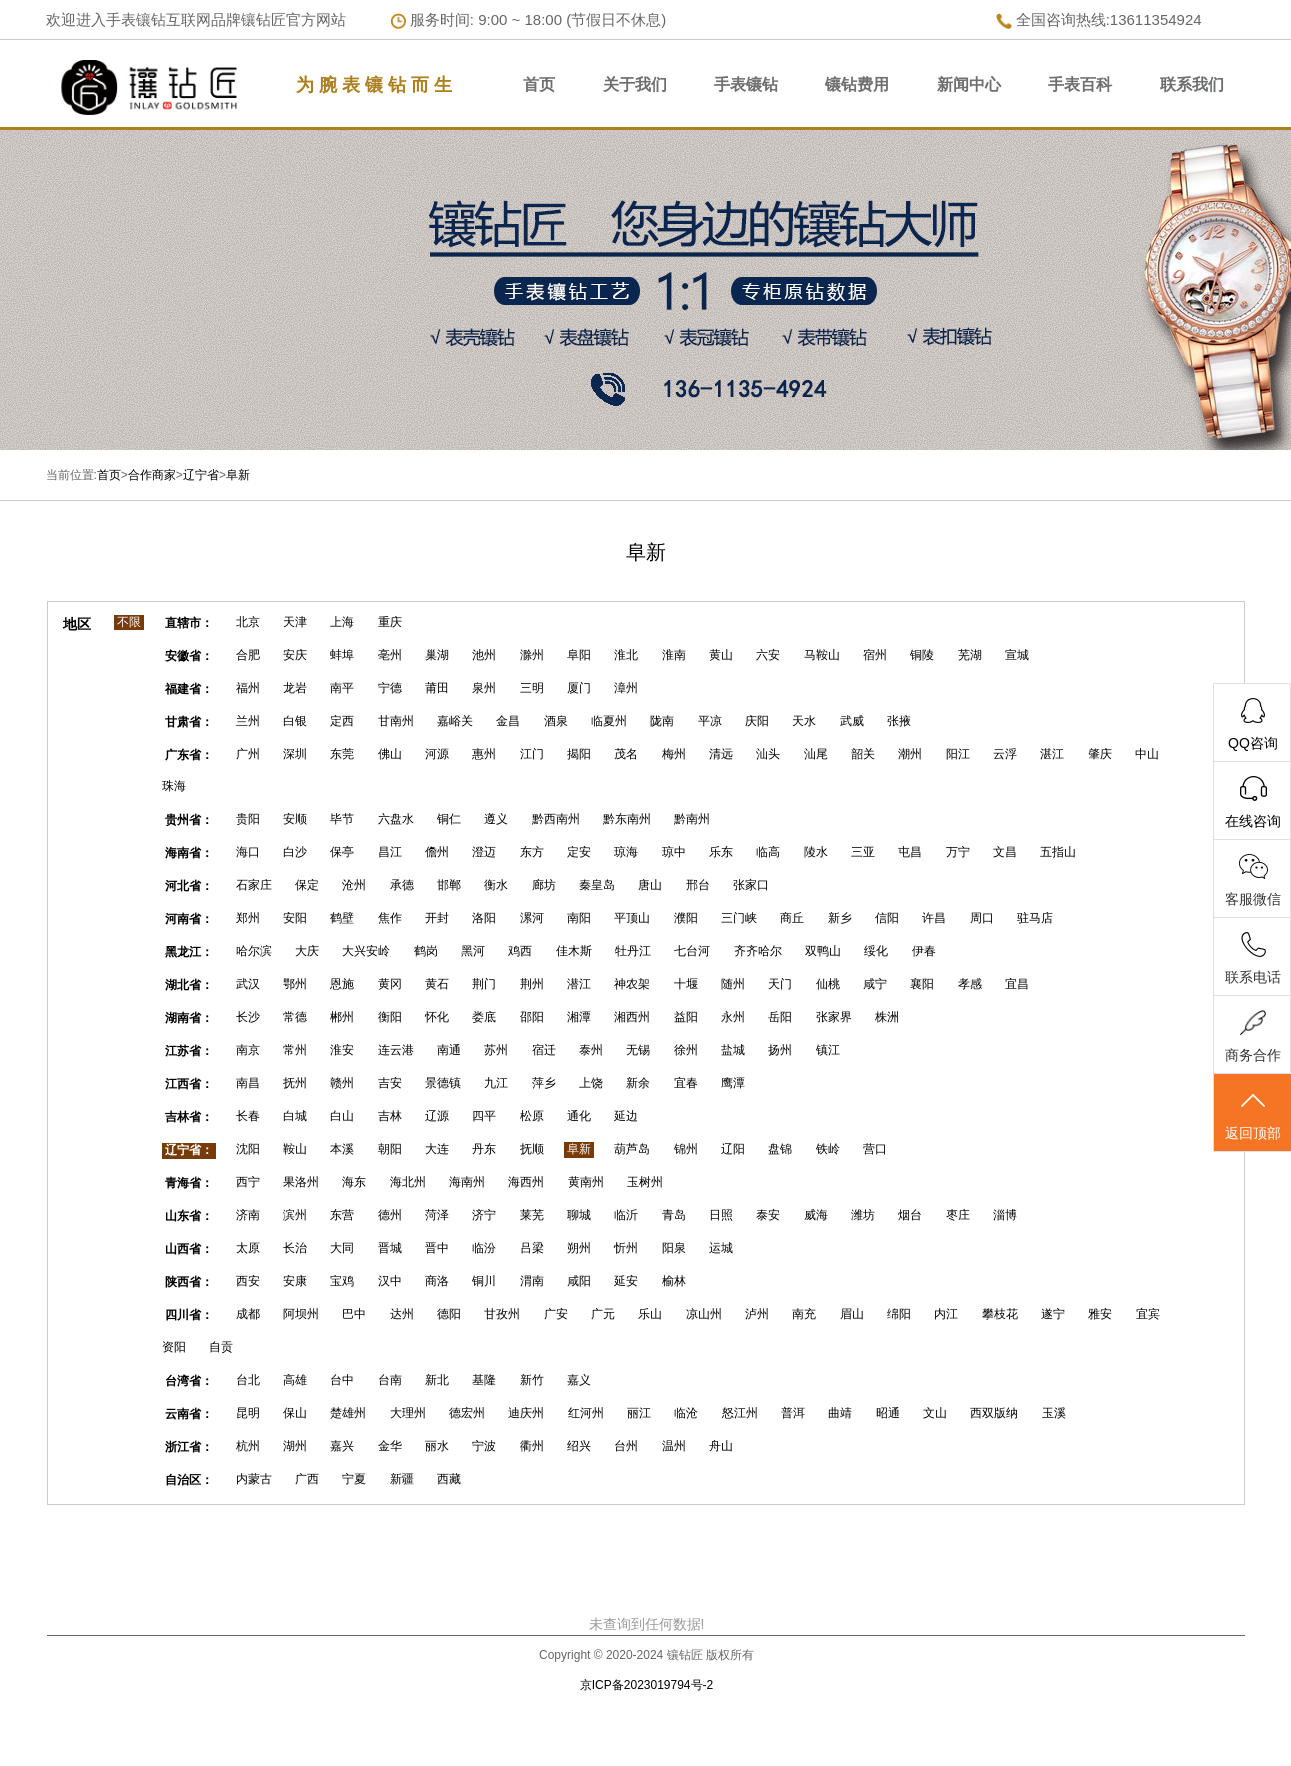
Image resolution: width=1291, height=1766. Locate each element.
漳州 (626, 688)
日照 (721, 1215)
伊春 (924, 951)
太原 (248, 1248)
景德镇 (443, 1083)
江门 (532, 754)
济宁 (484, 1215)
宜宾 (1148, 1314)
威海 (816, 1215)
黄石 (437, 984)
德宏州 (467, 1413)
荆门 (484, 984)
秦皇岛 (597, 885)
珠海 (174, 786)
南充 (804, 1314)
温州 (674, 1446)
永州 (733, 1017)
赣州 (342, 1083)
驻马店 (1035, 918)
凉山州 (704, 1314)
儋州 (437, 852)
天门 (780, 984)
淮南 (674, 655)
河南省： (189, 919)
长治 (295, 1248)
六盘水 (396, 819)
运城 (721, 1248)
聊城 (579, 1215)
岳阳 (780, 1017)
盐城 (733, 1050)
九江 (496, 1083)
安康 (295, 1281)
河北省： (189, 886)
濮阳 (686, 918)
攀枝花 (1000, 1314)
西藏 (449, 1479)
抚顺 (532, 1149)
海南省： (189, 853)
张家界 (834, 1017)
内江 (946, 1314)
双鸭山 (823, 951)
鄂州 (295, 984)
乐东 (721, 852)
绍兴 (579, 1446)
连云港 (396, 1050)
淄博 (1005, 1215)
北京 (248, 622)
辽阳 (733, 1149)
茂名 (626, 754)
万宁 (958, 852)
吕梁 (532, 1248)
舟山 (721, 1446)
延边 (626, 1116)
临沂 (626, 1215)
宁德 (390, 688)
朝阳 (390, 1149)
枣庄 (958, 1215)
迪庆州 (526, 1413)
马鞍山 (822, 655)
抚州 (295, 1083)
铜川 (484, 1281)
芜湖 (970, 655)
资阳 (174, 1347)
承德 (402, 885)
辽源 (437, 1116)
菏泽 (437, 1215)
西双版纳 (994, 1413)
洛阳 (484, 918)
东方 (532, 852)
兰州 (248, 721)
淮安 (342, 1050)
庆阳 (757, 721)
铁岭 (828, 1149)
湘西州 (632, 1017)
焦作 (390, 918)
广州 (248, 754)
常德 (295, 1017)
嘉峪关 (455, 721)
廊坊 (544, 885)
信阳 (887, 918)
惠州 (484, 754)
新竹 (532, 1380)
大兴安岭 (366, 951)
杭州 (248, 1446)
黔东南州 (627, 819)
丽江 (639, 1413)
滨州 (295, 1215)
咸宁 (875, 984)
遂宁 (1053, 1314)
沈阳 (248, 1149)
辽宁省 (201, 475)
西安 (248, 1281)
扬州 (780, 1050)
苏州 (496, 1050)
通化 (579, 1116)
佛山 (390, 754)
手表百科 (1080, 84)
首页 (539, 84)
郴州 (342, 1017)
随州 (733, 984)
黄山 (721, 655)
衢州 (532, 1446)
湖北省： (189, 985)
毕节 (342, 819)
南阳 (579, 918)
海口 (248, 852)
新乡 (840, 918)
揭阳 (579, 754)
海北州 (408, 1182)
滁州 (532, 655)
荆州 (532, 984)
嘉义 (579, 1380)
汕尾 (816, 754)
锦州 (686, 1149)
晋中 (437, 1248)
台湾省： (189, 1381)
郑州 (248, 918)
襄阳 (922, 984)
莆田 (437, 688)
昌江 (390, 852)
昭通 (888, 1413)
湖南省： (189, 1018)
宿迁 (544, 1050)
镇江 (828, 1050)
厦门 (579, 688)
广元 (603, 1314)
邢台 (698, 885)
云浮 (1005, 754)
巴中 (354, 1314)
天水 (804, 721)
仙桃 (828, 984)
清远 (721, 754)
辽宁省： (189, 1150)
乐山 (650, 1314)
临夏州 (609, 721)
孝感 (970, 984)
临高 (768, 852)
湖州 (295, 1446)
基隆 (484, 1380)
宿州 (875, 655)
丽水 (437, 1446)
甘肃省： (189, 722)
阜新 (238, 475)
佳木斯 (574, 951)
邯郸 (449, 885)
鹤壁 (342, 918)
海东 (354, 1182)
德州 (390, 1215)
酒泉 (556, 721)
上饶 (591, 1083)
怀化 (437, 1017)
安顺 (295, 819)
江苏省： (189, 1051)
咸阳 (579, 1281)
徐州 (686, 1050)
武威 (852, 721)
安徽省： (189, 656)
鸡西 (520, 951)
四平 (484, 1116)
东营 (342, 1215)
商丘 (792, 918)
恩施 (342, 984)
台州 (626, 1446)
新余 (638, 1083)
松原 (532, 1116)
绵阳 (899, 1314)
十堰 (686, 984)
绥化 (876, 951)
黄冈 (390, 984)
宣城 (1017, 655)
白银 (295, 721)
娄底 (484, 1017)
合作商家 (152, 475)
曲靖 (840, 1413)
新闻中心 (969, 84)
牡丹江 (633, 951)
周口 (982, 918)
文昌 (1005, 852)
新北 (437, 1380)
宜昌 (1017, 984)
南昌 (248, 1083)
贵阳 (248, 819)
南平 (342, 688)
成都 (248, 1314)
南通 (449, 1050)
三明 (532, 688)
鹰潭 (733, 1083)
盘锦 (780, 1149)
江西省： (189, 1084)
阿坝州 (301, 1314)
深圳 (295, 754)
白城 (295, 1116)
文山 (935, 1413)
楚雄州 (348, 1413)
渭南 (532, 1281)
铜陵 (922, 655)
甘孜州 (502, 1314)
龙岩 (295, 688)
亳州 (390, 655)
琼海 (626, 852)
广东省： (189, 755)
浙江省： (189, 1447)
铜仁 (449, 819)
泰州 (591, 1050)
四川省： (189, 1315)
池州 (484, 655)
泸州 (757, 1314)
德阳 (449, 1314)
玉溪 (1054, 1413)
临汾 (484, 1248)
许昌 (934, 918)
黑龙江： (189, 952)
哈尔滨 (254, 951)
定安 (579, 852)
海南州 (467, 1182)
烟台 (910, 1215)
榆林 (674, 1281)
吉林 (390, 1116)
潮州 (910, 754)
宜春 (686, 1083)
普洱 (793, 1413)
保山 (295, 1413)
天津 (295, 622)
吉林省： (189, 1117)
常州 (295, 1050)
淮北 (626, 655)
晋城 (390, 1248)
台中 (342, 1380)
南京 (248, 1050)
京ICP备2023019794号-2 (646, 1685)
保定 (307, 885)
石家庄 (254, 885)
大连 (437, 1149)
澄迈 (484, 852)
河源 (437, 754)
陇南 (662, 721)
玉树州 (645, 1182)
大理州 (408, 1413)
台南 (390, 1380)
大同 (342, 1248)
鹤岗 (426, 951)
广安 (556, 1314)
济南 (248, 1215)
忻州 (626, 1248)
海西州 (526, 1182)
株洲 (887, 1017)
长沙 (248, 1017)
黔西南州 (556, 819)
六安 (768, 655)
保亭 (342, 852)
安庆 (295, 655)
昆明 (248, 1413)
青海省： (189, 1183)
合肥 (248, 655)
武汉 (248, 984)
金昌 (508, 721)
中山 (1147, 754)
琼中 (674, 852)
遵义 (496, 819)
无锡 (638, 1050)
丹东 (484, 1149)
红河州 (586, 1413)
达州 (402, 1314)
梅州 (674, 754)
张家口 (751, 885)
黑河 (473, 951)
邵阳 (532, 1017)
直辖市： (189, 623)
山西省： (189, 1249)
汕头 (768, 754)
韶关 (863, 754)
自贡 (221, 1347)
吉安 (390, 1083)
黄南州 (586, 1182)
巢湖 (437, 655)
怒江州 (740, 1413)
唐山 (650, 885)
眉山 (852, 1314)
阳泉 (674, 1248)
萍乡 (544, 1083)
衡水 (496, 885)
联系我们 (1192, 84)
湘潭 (579, 1017)
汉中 (390, 1281)
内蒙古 (254, 1479)
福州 (248, 688)
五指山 (1058, 852)
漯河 (532, 918)
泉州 (484, 688)
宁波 (484, 1446)
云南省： (189, 1414)
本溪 (342, 1149)
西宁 (248, 1182)
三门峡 (739, 918)
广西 (307, 1479)
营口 (875, 1149)
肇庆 (1100, 754)
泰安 (768, 1215)
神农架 (632, 984)
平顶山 (632, 918)
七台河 (692, 951)
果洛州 (301, 1182)
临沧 (686, 1413)
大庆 (307, 951)
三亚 (863, 852)
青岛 (674, 1215)
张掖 (899, 721)
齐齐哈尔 (758, 951)
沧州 (354, 885)
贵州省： (189, 820)
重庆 (390, 622)
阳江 (958, 754)
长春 (248, 1116)
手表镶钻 (746, 84)
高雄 (295, 1380)
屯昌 (910, 852)
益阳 (686, 1017)
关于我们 (635, 84)
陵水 (816, 852)
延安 (626, 1281)
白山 (342, 1116)
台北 (248, 1380)
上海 (342, 622)
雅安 (1100, 1314)
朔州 (579, 1248)
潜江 (579, 984)
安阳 (295, 918)
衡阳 (390, 1017)
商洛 (437, 1281)
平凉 (710, 721)
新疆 (402, 1479)
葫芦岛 (632, 1149)
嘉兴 (342, 1446)
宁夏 (354, 1479)
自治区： (189, 1480)
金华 (390, 1446)
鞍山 (295, 1149)
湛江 (1052, 754)
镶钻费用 (857, 84)
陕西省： (189, 1282)
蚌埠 (342, 655)
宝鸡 (342, 1281)
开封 (437, 918)
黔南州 (692, 819)
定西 (342, 721)
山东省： (189, 1216)
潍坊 (863, 1215)
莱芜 (532, 1215)
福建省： (189, 689)
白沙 (295, 852)
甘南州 (396, 721)
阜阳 (579, 655)
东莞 (342, 754)
